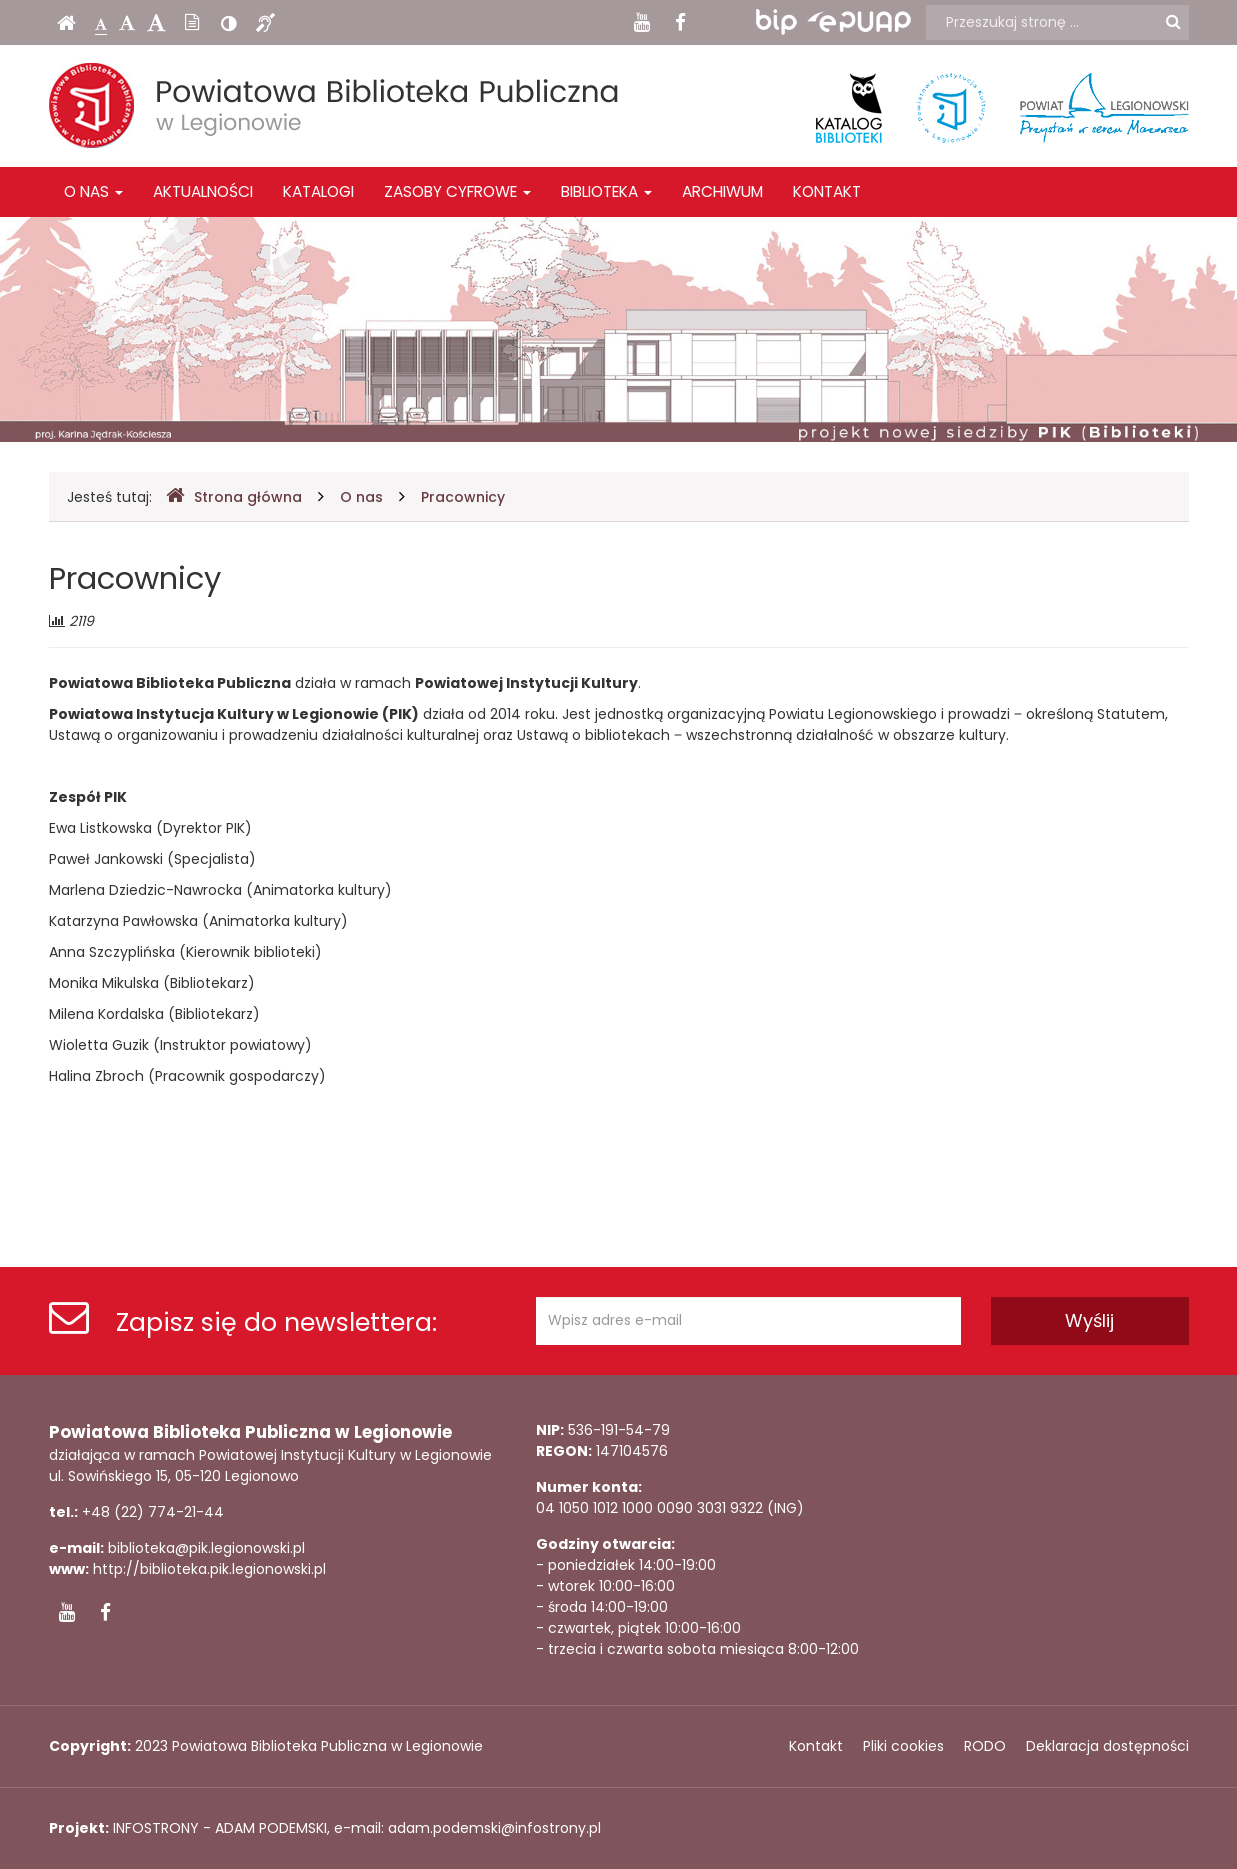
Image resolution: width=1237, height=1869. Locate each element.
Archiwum (722, 191)
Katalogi (318, 191)
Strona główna (234, 496)
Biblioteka (606, 191)
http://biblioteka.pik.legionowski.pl (209, 1569)
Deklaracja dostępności (1107, 1746)
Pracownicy (463, 497)
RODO (985, 1746)
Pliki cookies (903, 1746)
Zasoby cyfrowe (457, 191)
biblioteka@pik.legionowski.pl (206, 1548)
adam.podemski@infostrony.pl (494, 1828)
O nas (93, 191)
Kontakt (827, 191)
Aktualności (203, 191)
